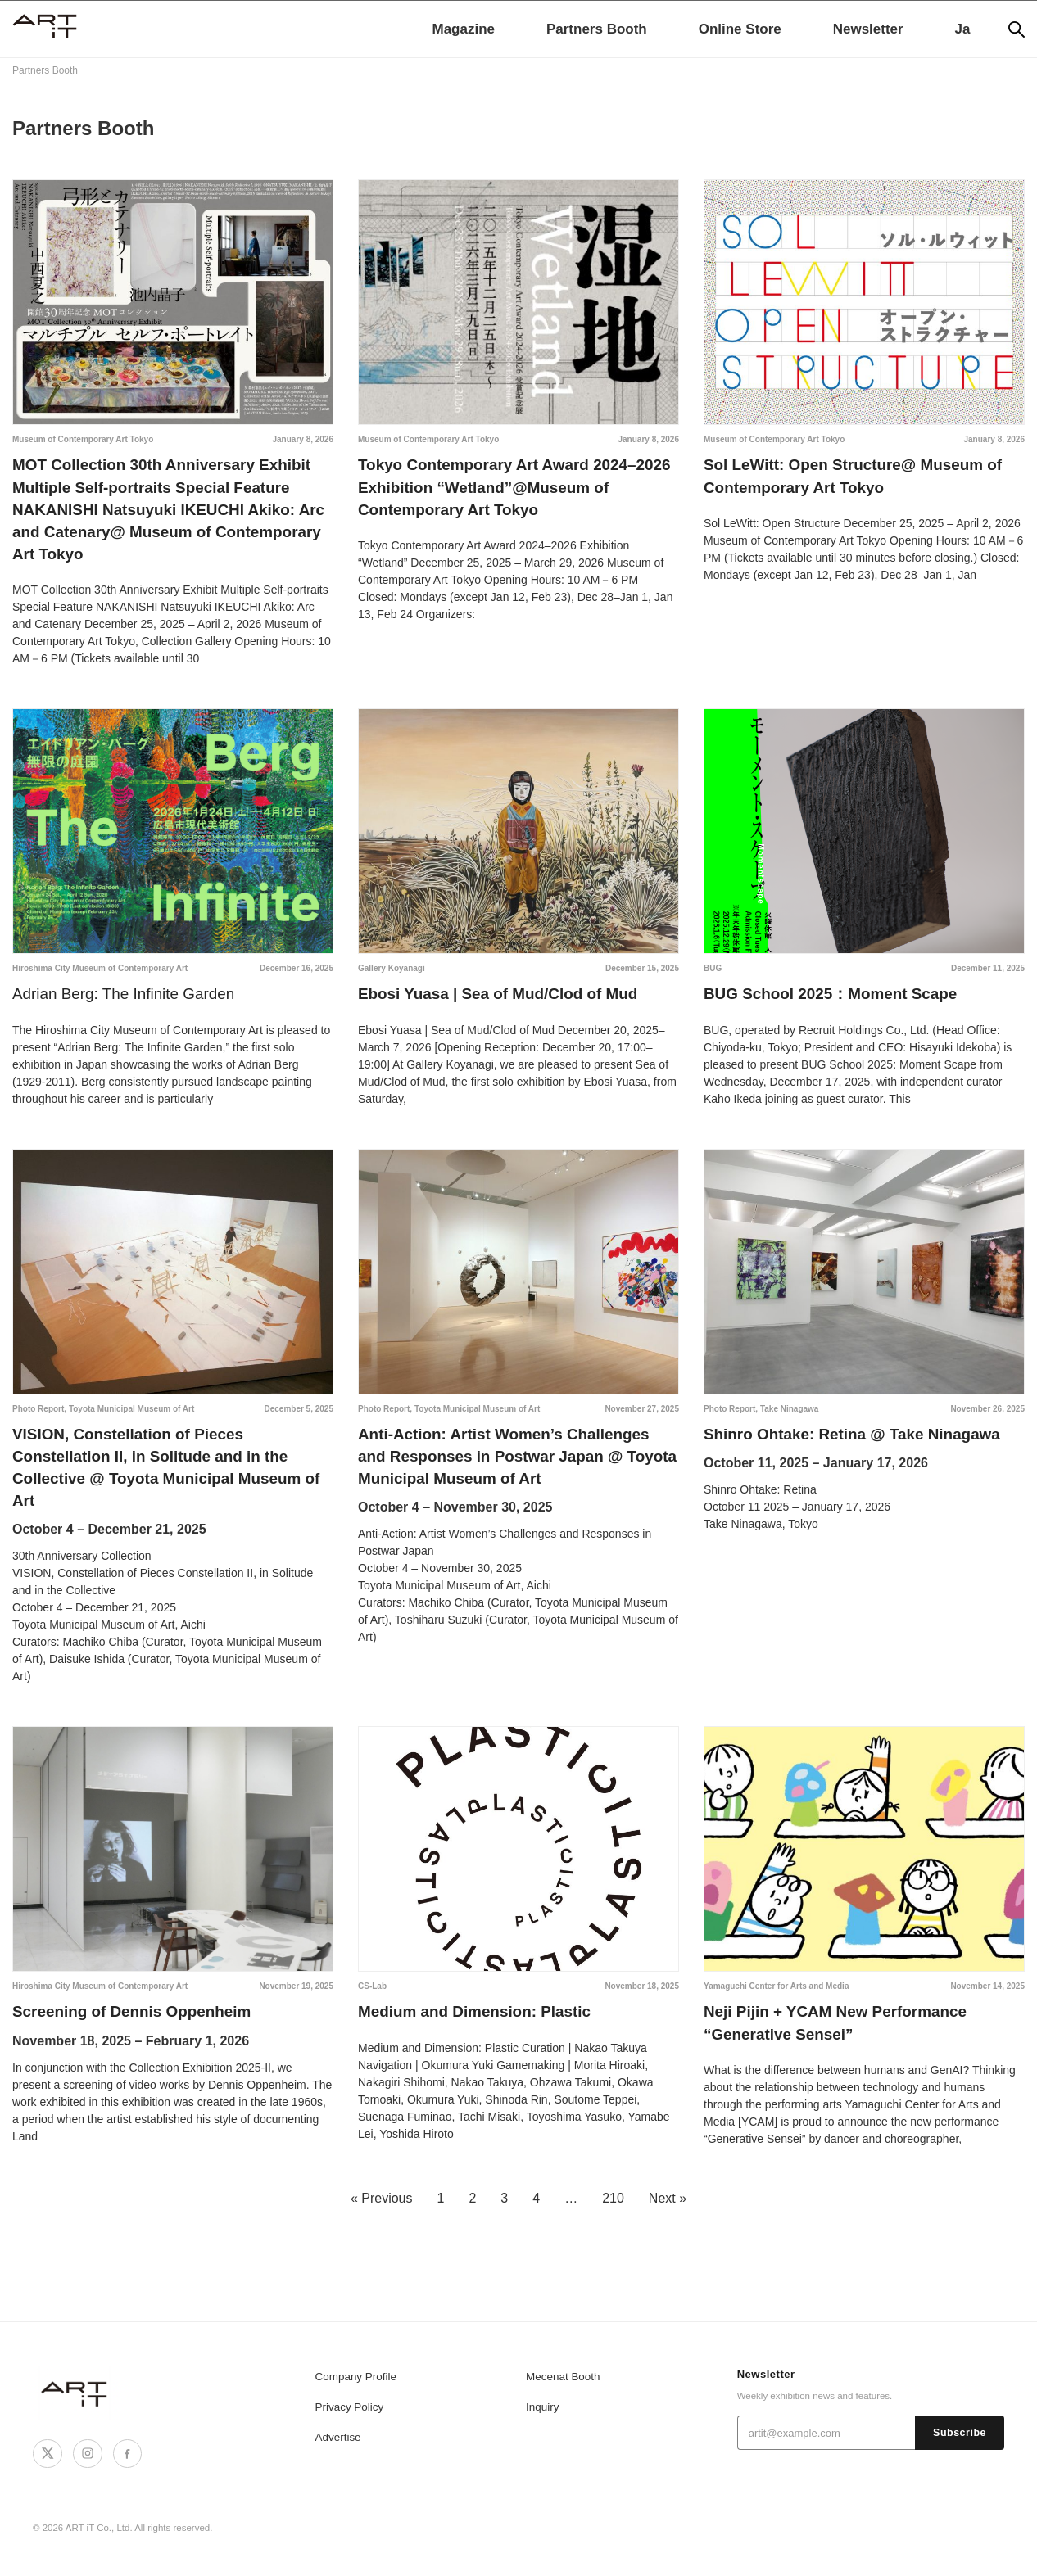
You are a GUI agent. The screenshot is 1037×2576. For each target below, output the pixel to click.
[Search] (1016, 29)
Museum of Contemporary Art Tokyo (82, 439)
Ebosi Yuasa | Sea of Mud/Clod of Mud (506, 1006)
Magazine (463, 29)
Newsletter (868, 29)
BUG (713, 979)
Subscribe (959, 2460)
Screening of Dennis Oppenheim (138, 2036)
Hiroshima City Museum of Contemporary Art (100, 979)
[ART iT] (75, 2420)
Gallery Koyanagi (391, 979)
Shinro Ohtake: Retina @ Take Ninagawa (861, 1448)
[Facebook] (124, 2480)
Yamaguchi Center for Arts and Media (776, 2008)
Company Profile (354, 2403)
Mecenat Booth (561, 2403)
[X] (47, 2480)
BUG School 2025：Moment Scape (838, 1006)
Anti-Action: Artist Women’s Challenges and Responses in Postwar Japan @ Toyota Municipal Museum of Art (512, 1473)
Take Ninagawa (789, 1421)
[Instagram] (85, 2480)
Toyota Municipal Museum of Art (131, 1421)
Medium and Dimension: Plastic (481, 2036)
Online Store (740, 29)
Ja (963, 29)
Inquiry (542, 2434)
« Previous (382, 2225)
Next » (667, 2225)
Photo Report (38, 1421)
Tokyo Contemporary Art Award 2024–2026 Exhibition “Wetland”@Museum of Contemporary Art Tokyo (511, 490)
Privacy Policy (348, 2434)
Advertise (337, 2464)
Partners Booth (596, 29)
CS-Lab (372, 2008)
